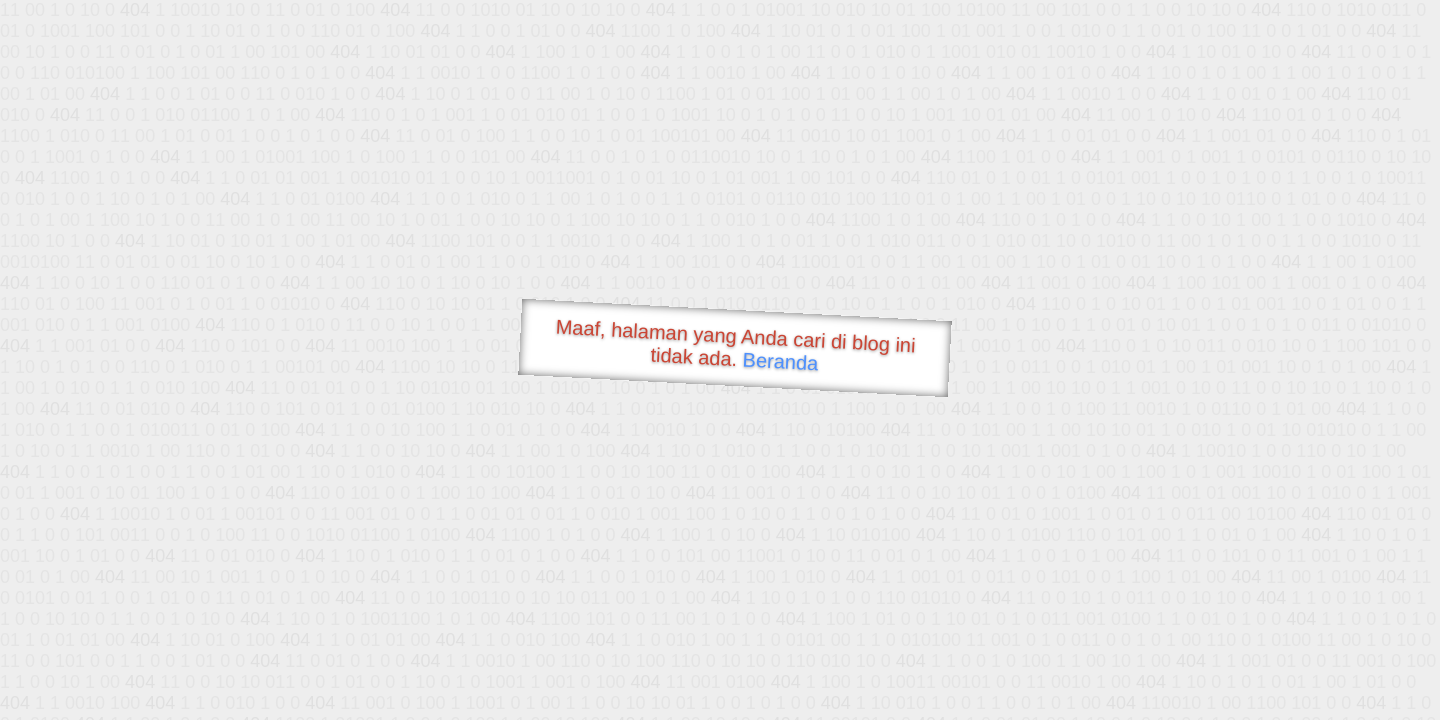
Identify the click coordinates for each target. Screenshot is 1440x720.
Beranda (780, 361)
